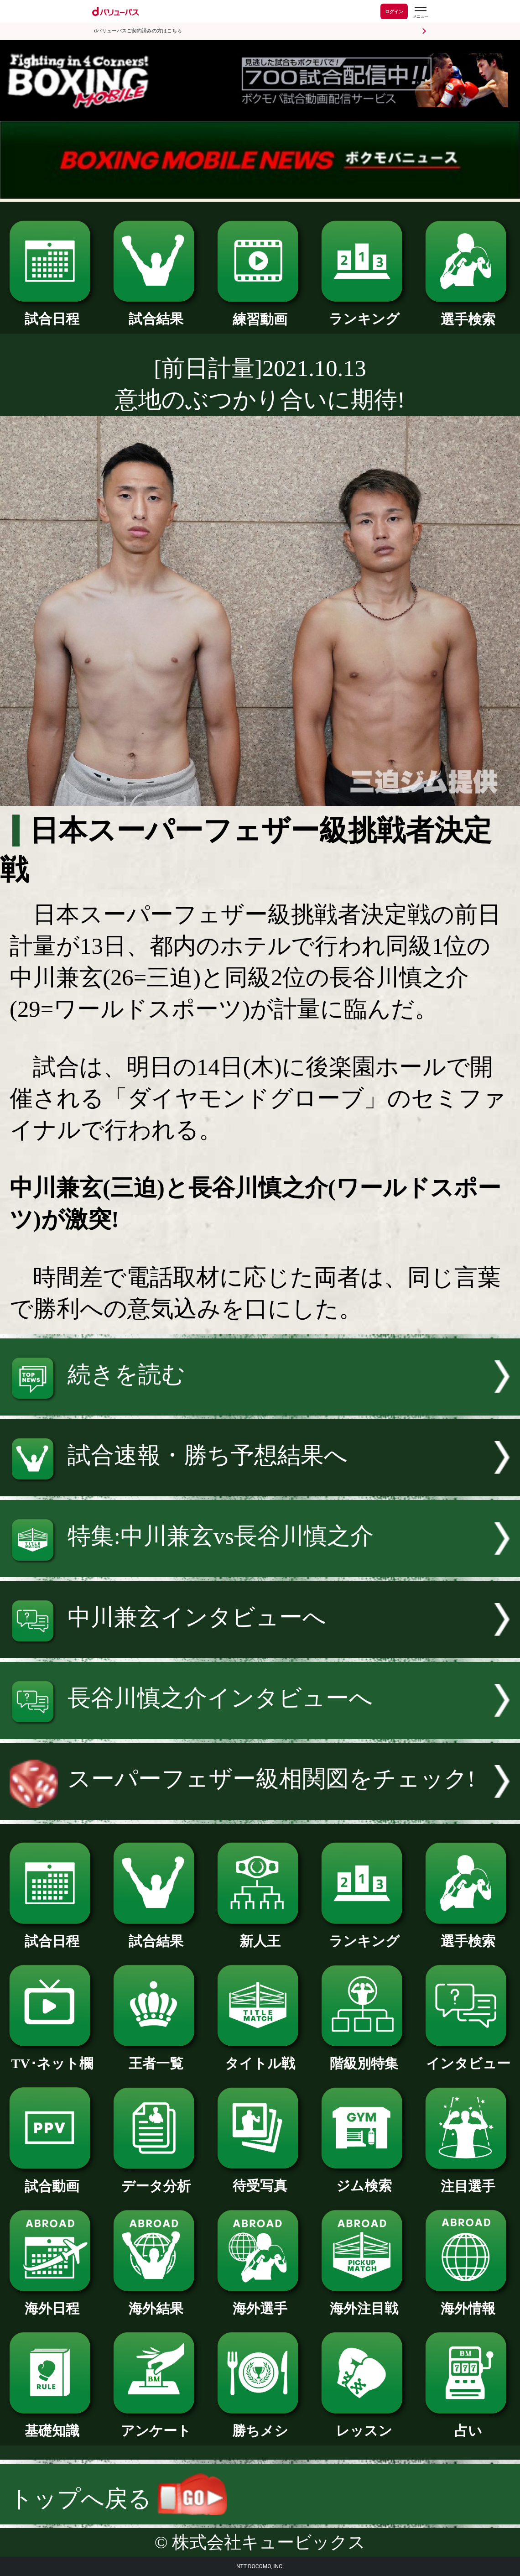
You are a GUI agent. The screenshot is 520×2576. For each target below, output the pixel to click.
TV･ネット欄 (52, 2057)
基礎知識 (52, 2424)
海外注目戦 (364, 2302)
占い (468, 2424)
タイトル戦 (260, 2057)
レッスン (364, 2424)
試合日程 (52, 312)
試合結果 (156, 312)
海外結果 (156, 2302)
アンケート (156, 2424)
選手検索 (468, 313)
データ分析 (156, 2180)
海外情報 (468, 2302)
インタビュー (468, 2057)
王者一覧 (156, 2057)
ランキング (364, 312)
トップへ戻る (118, 2499)
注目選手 (468, 2180)
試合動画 (52, 2180)
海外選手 (260, 2302)
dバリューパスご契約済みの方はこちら (138, 31)
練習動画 (260, 313)
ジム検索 (364, 2179)
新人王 (260, 1935)
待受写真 (260, 2179)
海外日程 (52, 2302)
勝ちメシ (260, 2424)
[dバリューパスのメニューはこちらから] (420, 12)
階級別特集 (364, 2057)
